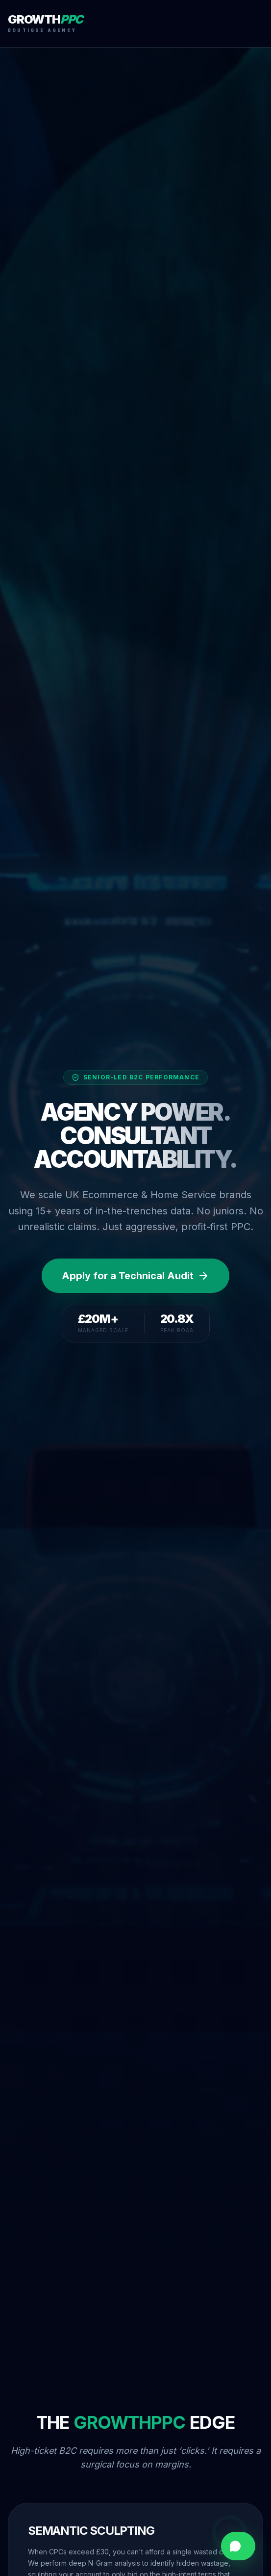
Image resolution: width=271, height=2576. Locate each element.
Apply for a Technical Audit (135, 1276)
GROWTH (45, 20)
